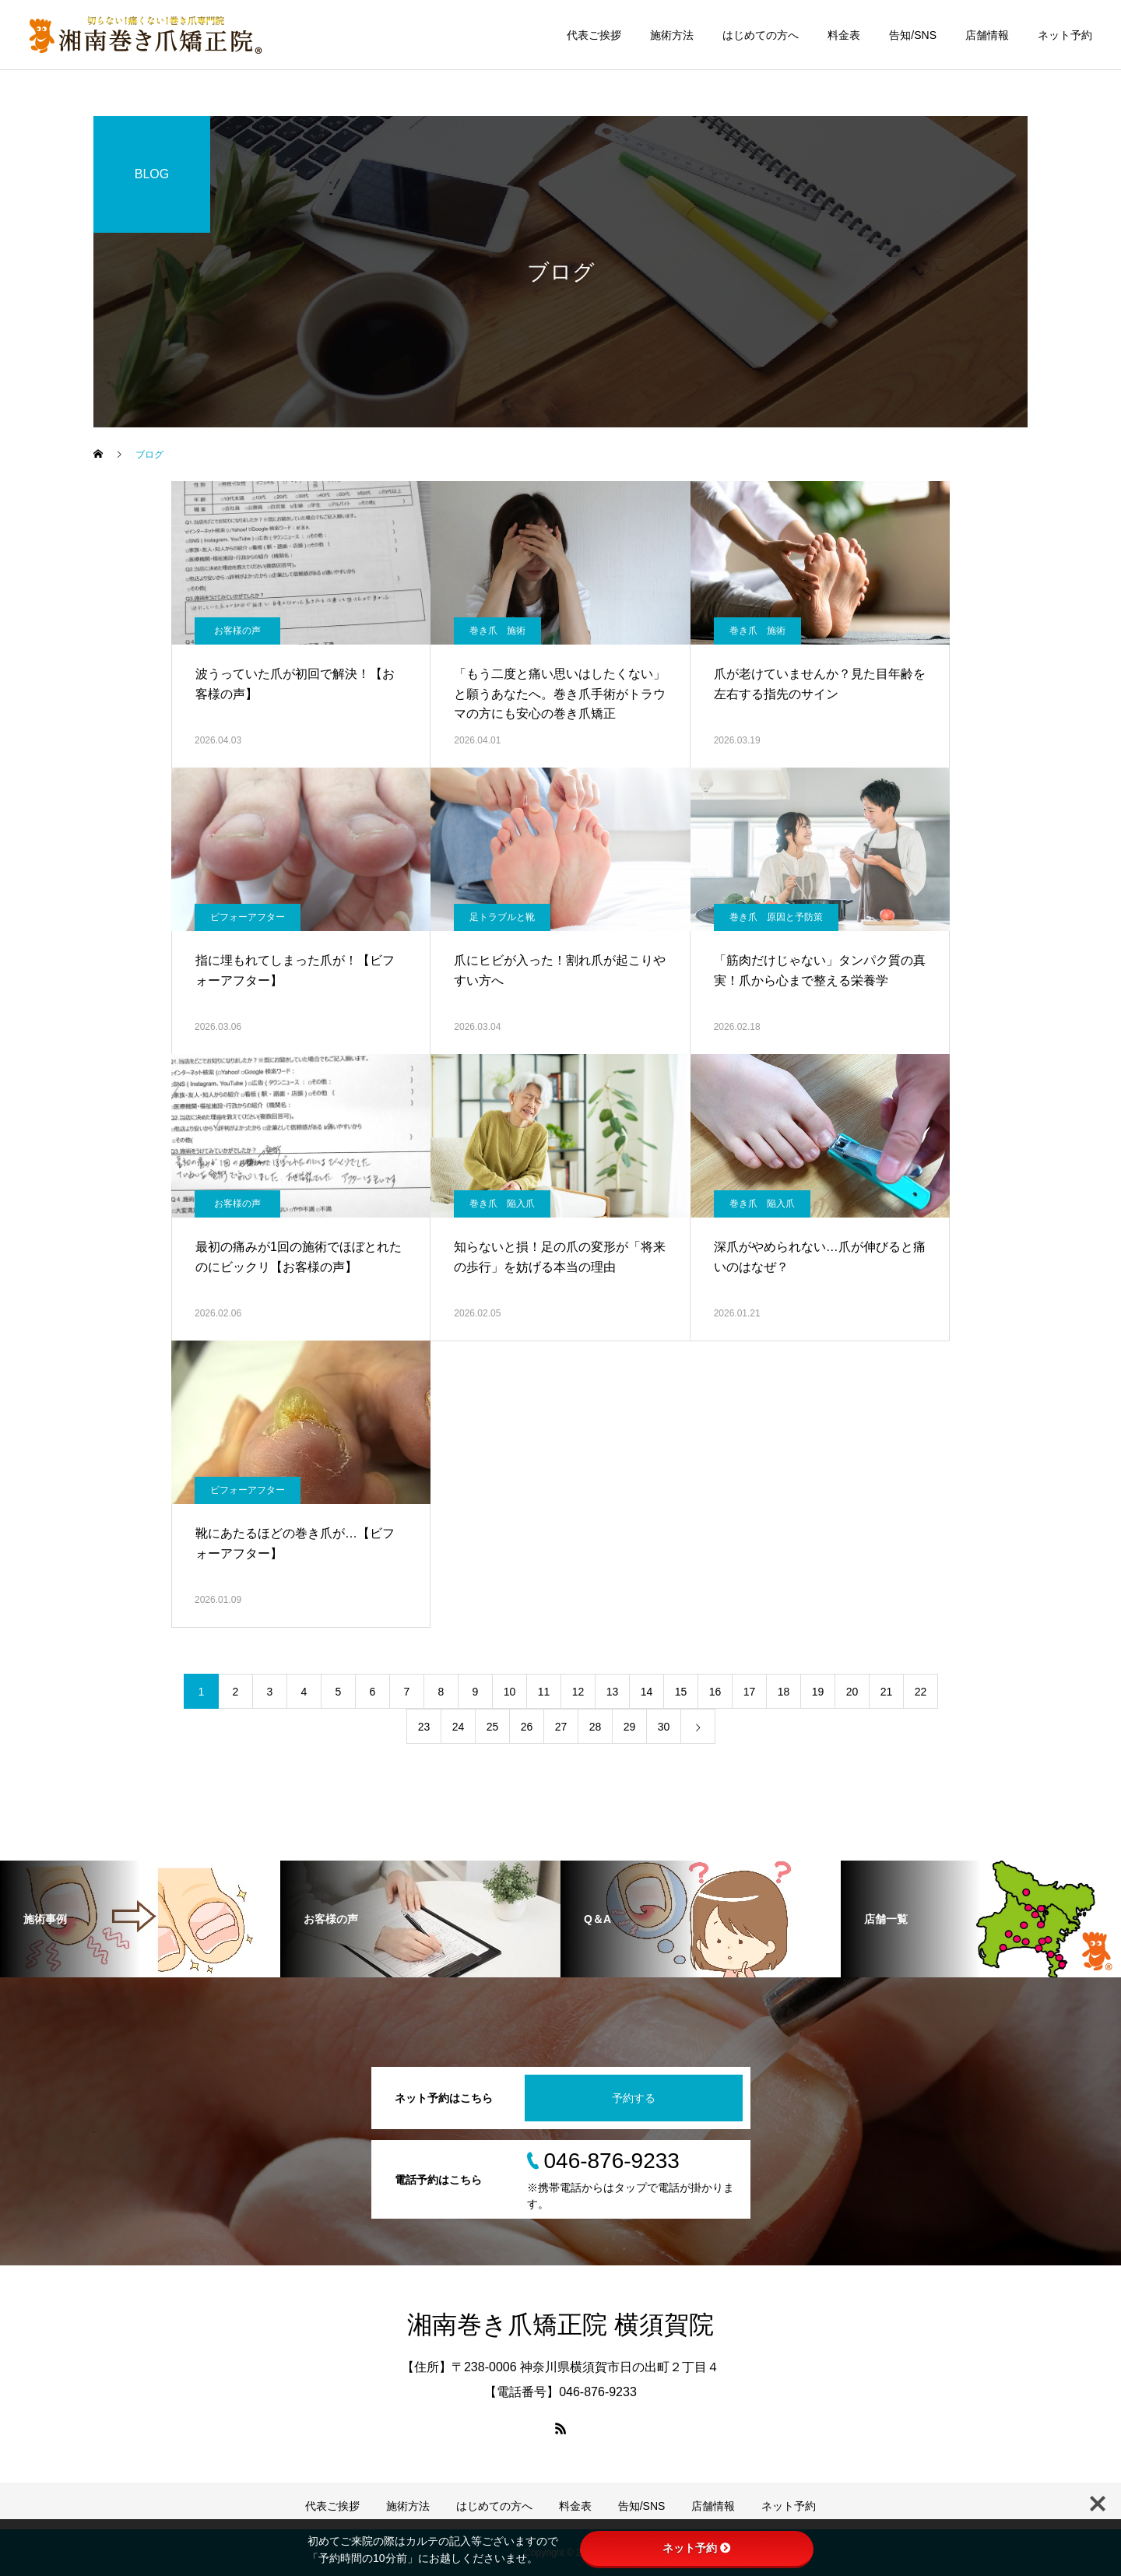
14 (647, 1691)
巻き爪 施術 (497, 630)
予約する (633, 2098)
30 (664, 1726)
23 (424, 1726)
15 (681, 1691)
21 (886, 1691)
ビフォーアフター (247, 917)
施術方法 (672, 35)
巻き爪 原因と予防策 (776, 917)
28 (595, 1726)
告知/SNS (913, 35)
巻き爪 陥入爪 (502, 1203)
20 (852, 1691)
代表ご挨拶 (594, 35)
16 (715, 1691)
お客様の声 (237, 630)
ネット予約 (1065, 35)
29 (630, 1726)
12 (578, 1691)
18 (784, 1691)
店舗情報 (987, 35)
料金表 (844, 35)
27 (561, 1726)
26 (527, 1726)
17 (749, 1691)
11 (544, 1691)
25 (493, 1726)
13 (612, 1691)
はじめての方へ (760, 35)
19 (818, 1691)
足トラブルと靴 (502, 917)
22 (921, 1691)
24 (458, 1726)
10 (510, 1691)
